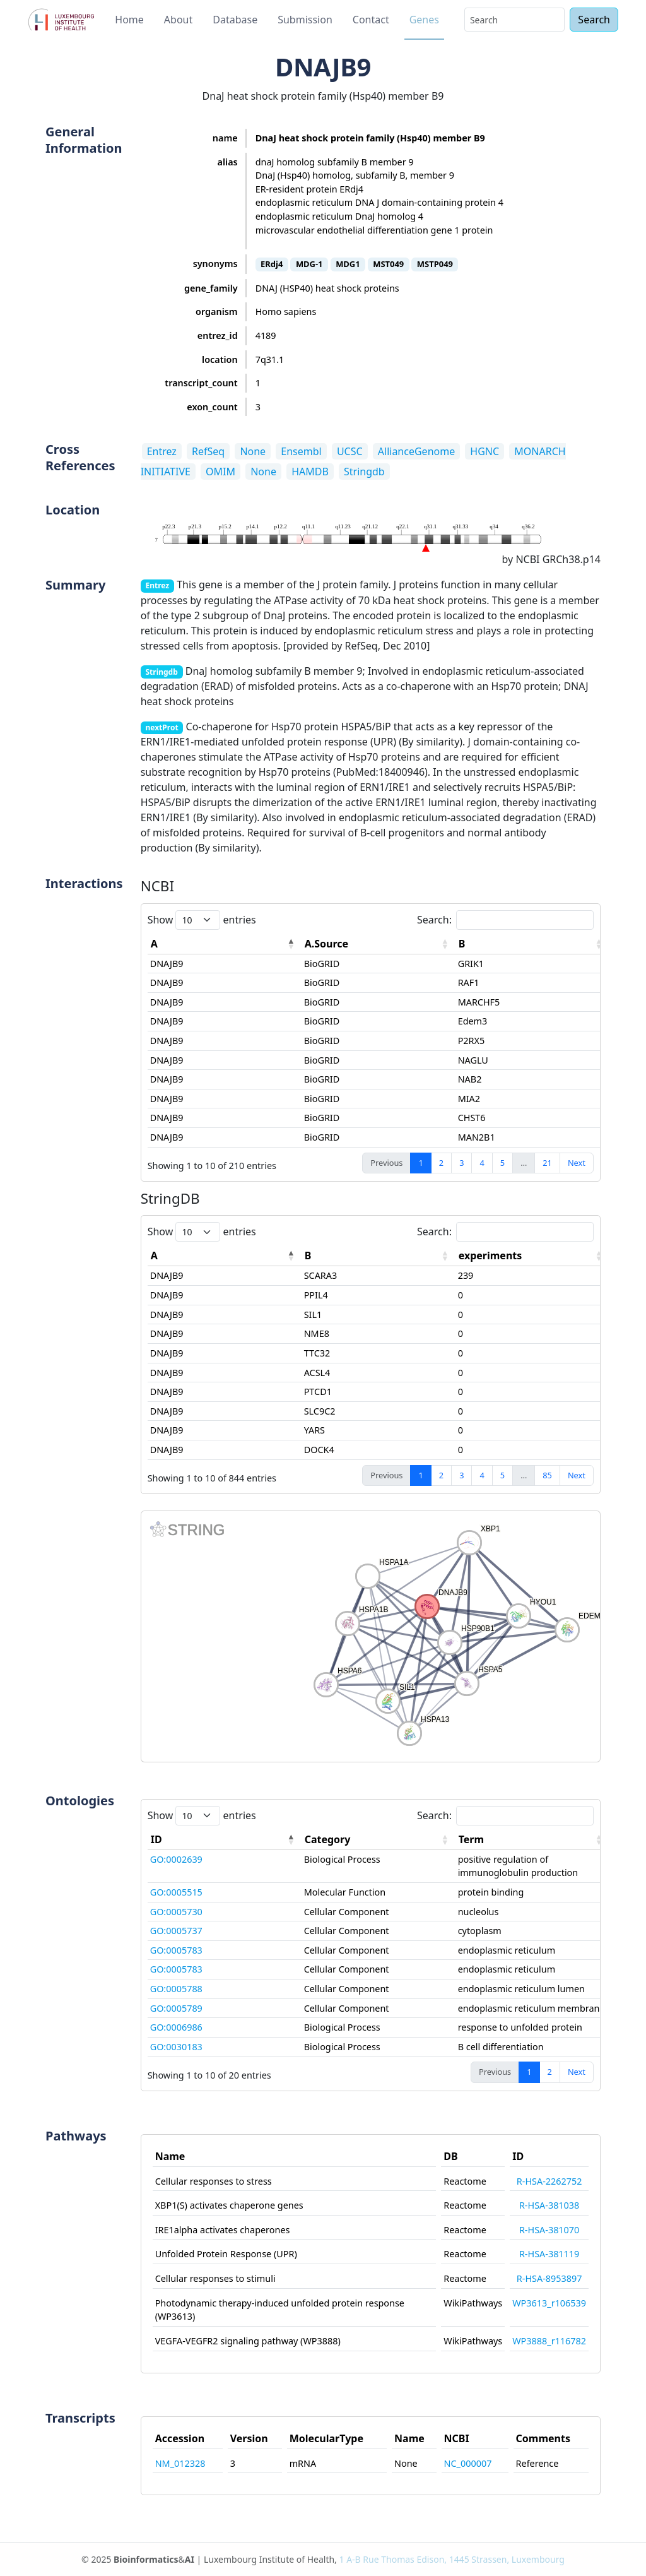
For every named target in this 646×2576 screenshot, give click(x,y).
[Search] (514, 20)
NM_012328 (180, 2463)
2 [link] (441, 1162)
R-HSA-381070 (549, 2230)
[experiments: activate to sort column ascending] (532, 1255)
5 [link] (502, 1162)
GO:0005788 (176, 1989)
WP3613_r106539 (549, 2303)
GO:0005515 (176, 1892)
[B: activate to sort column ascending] (532, 944)
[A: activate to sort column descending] (225, 944)
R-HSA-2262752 (549, 2181)
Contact (371, 20)
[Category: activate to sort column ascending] (378, 1839)
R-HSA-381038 (549, 2205)
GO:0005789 (176, 2008)
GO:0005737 (176, 1931)
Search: (505, 920)
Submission (305, 20)
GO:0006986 (176, 2027)
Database (235, 20)
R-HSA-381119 (549, 2254)
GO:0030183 (176, 2047)
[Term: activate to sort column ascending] (532, 1839)
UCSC (350, 451)
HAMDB (310, 471)
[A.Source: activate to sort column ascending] (378, 944)
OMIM (220, 471)
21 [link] (547, 1162)
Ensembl (301, 451)
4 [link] (481, 1162)
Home (129, 20)
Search (594, 20)
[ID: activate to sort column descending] (225, 1839)
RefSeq (208, 451)
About (178, 20)
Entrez (162, 451)
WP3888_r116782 (549, 2341)
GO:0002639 (176, 1859)
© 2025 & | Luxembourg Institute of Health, (323, 2559)
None (253, 451)
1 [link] (420, 1162)
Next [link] (576, 1162)
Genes (424, 20)
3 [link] (461, 1162)
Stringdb (364, 471)
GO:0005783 (176, 1950)
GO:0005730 (176, 1912)
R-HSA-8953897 (549, 2278)
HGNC (484, 451)
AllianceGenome (416, 451)
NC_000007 (468, 2463)
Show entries (202, 920)
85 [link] (547, 1475)
